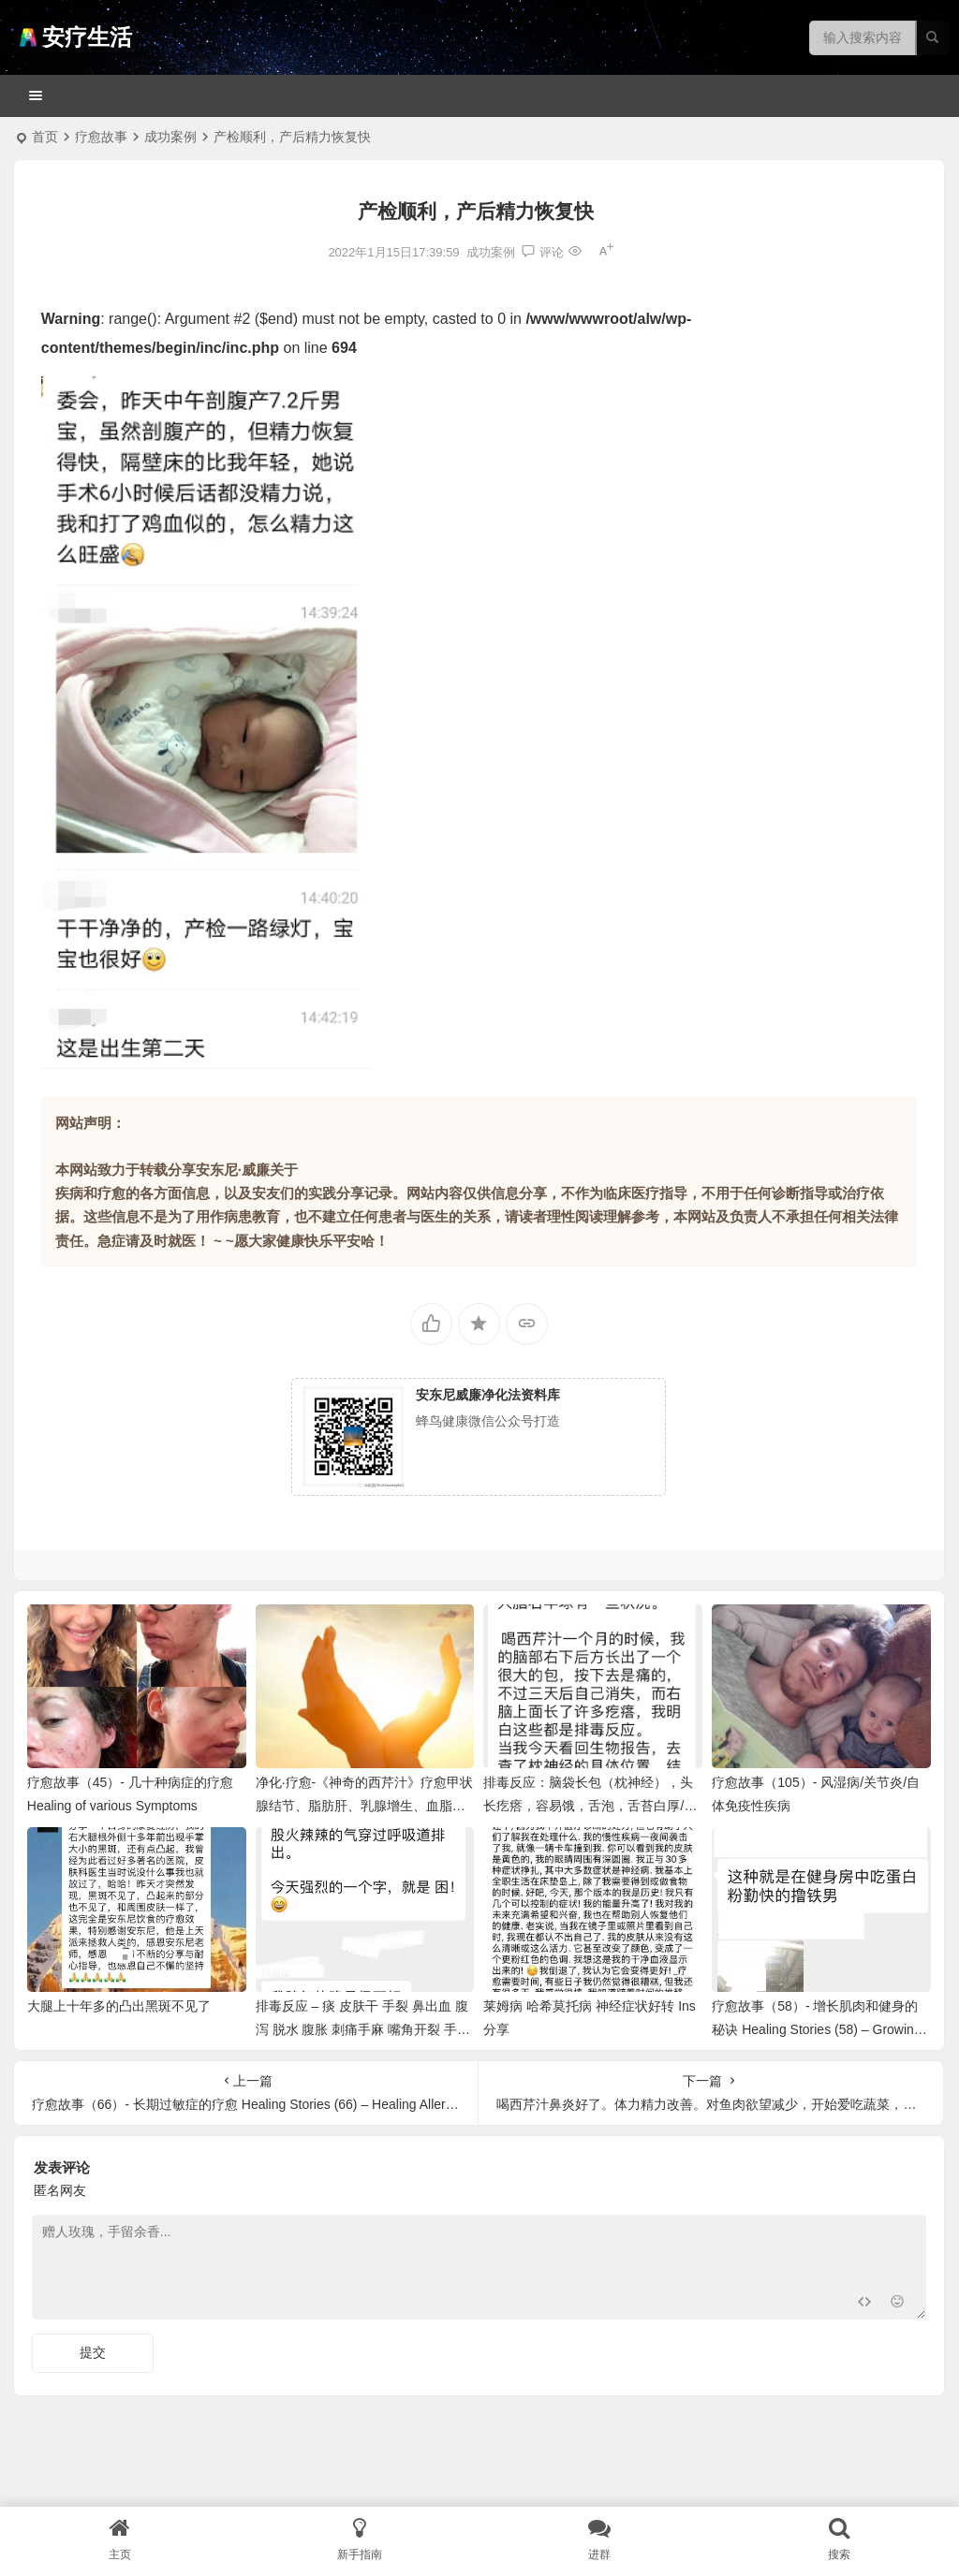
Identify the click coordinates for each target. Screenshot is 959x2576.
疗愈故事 (101, 136)
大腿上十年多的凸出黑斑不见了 (119, 2005)
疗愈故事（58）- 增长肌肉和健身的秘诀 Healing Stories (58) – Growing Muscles (816, 2029)
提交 (93, 2352)
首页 (45, 136)
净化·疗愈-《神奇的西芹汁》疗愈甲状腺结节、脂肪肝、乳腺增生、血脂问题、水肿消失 (365, 1806)
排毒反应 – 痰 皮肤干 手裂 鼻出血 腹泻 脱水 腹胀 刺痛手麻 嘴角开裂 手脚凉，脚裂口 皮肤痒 (363, 2029)
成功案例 (170, 136)
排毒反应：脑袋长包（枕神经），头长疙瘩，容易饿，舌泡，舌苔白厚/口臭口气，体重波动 (590, 1806)
